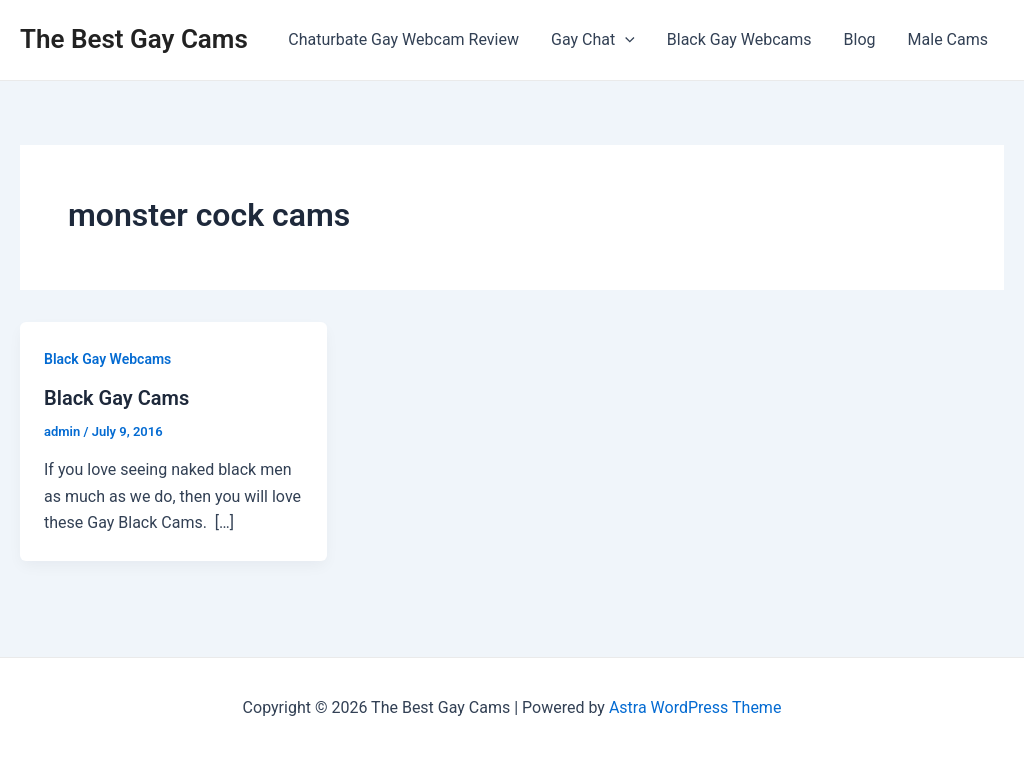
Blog (860, 39)
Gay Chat (593, 40)
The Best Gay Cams (134, 39)
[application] (625, 40)
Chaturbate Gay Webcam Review (403, 39)
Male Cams (948, 39)
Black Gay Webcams (739, 39)
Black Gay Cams (116, 398)
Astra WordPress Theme (695, 707)
